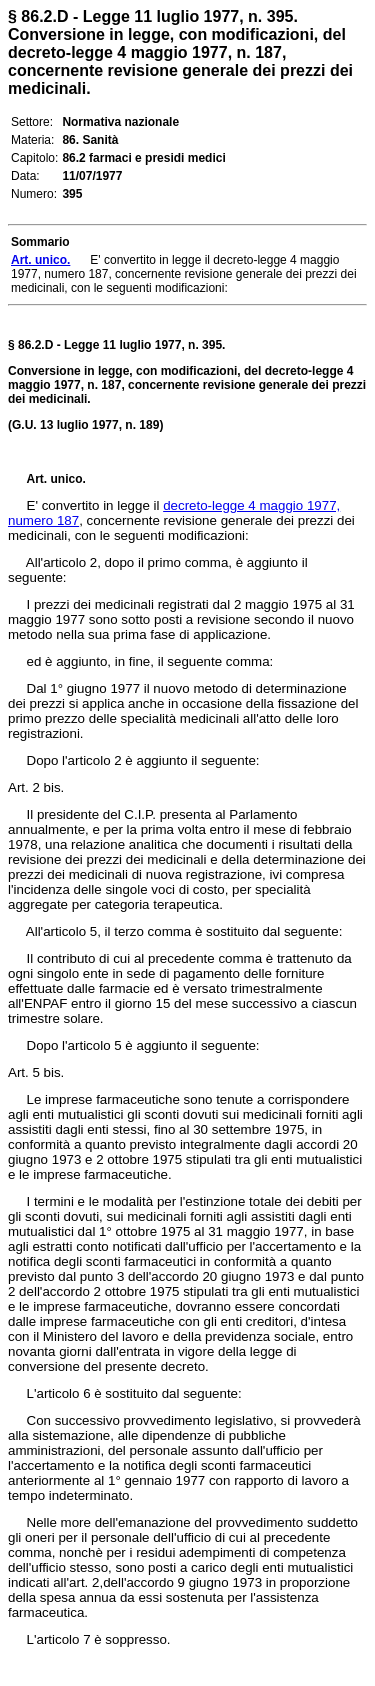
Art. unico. (56, 479)
